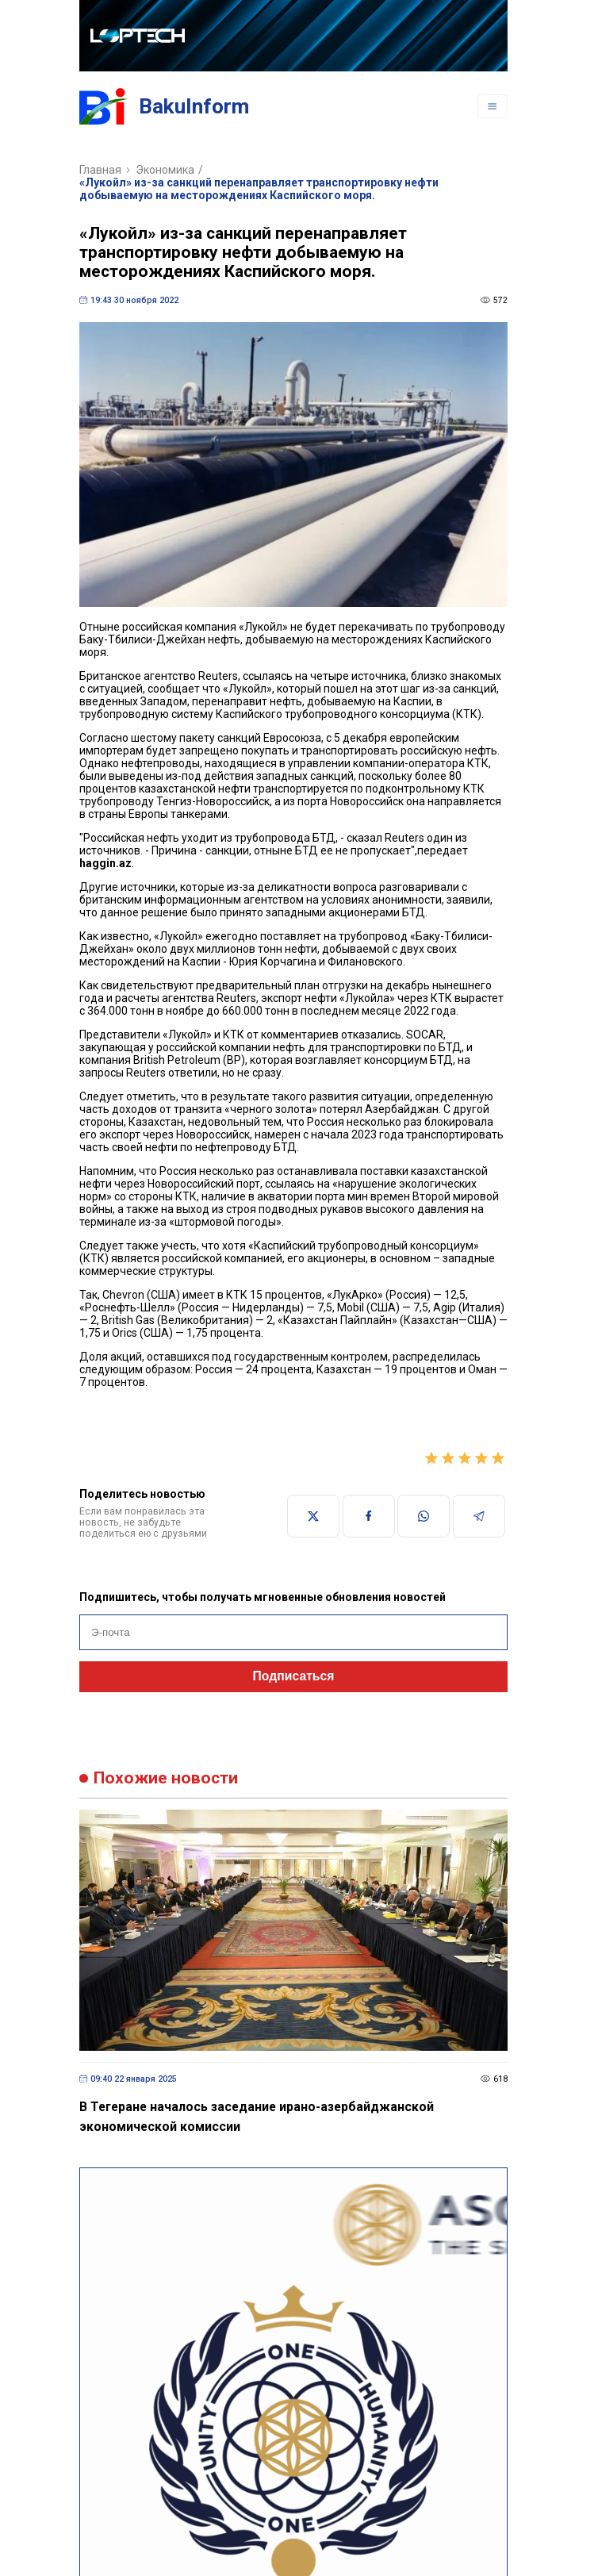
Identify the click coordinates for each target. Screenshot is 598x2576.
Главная (100, 169)
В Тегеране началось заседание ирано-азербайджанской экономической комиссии (256, 2116)
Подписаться (294, 1676)
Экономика (165, 169)
